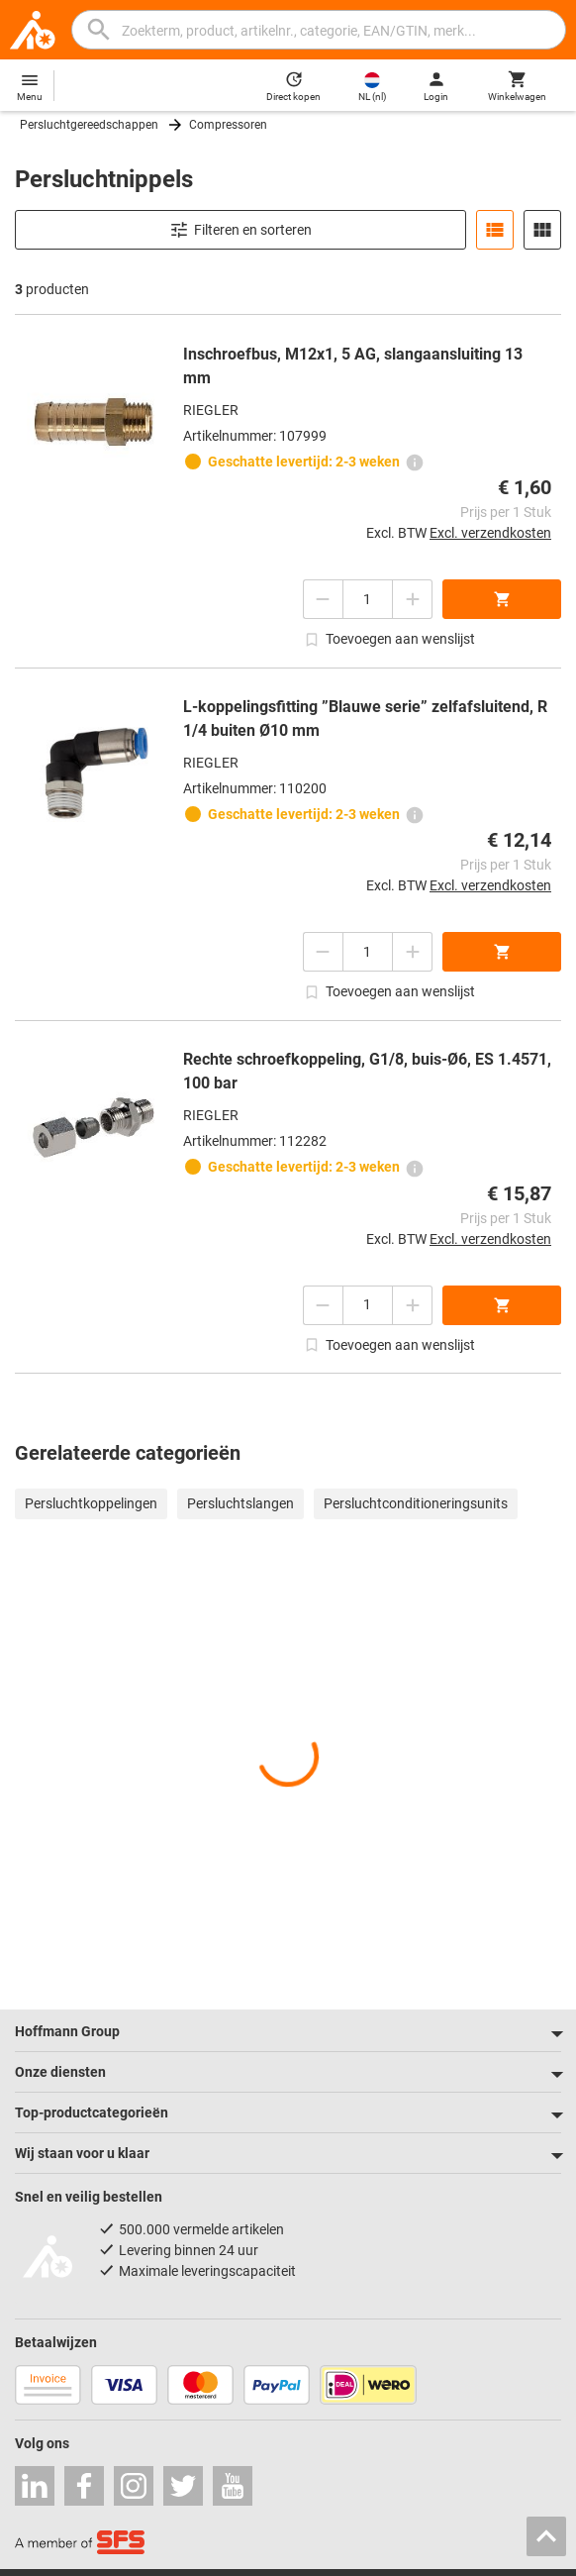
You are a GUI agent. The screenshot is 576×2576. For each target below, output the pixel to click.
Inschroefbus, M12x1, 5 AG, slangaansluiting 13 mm (353, 366)
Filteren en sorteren (240, 230)
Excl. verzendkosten (490, 533)
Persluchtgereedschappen (89, 125)
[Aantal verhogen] (412, 599)
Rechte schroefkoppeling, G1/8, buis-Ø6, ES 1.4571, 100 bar (367, 1071)
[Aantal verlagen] (322, 599)
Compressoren (228, 125)
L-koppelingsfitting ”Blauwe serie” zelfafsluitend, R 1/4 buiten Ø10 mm (365, 718)
